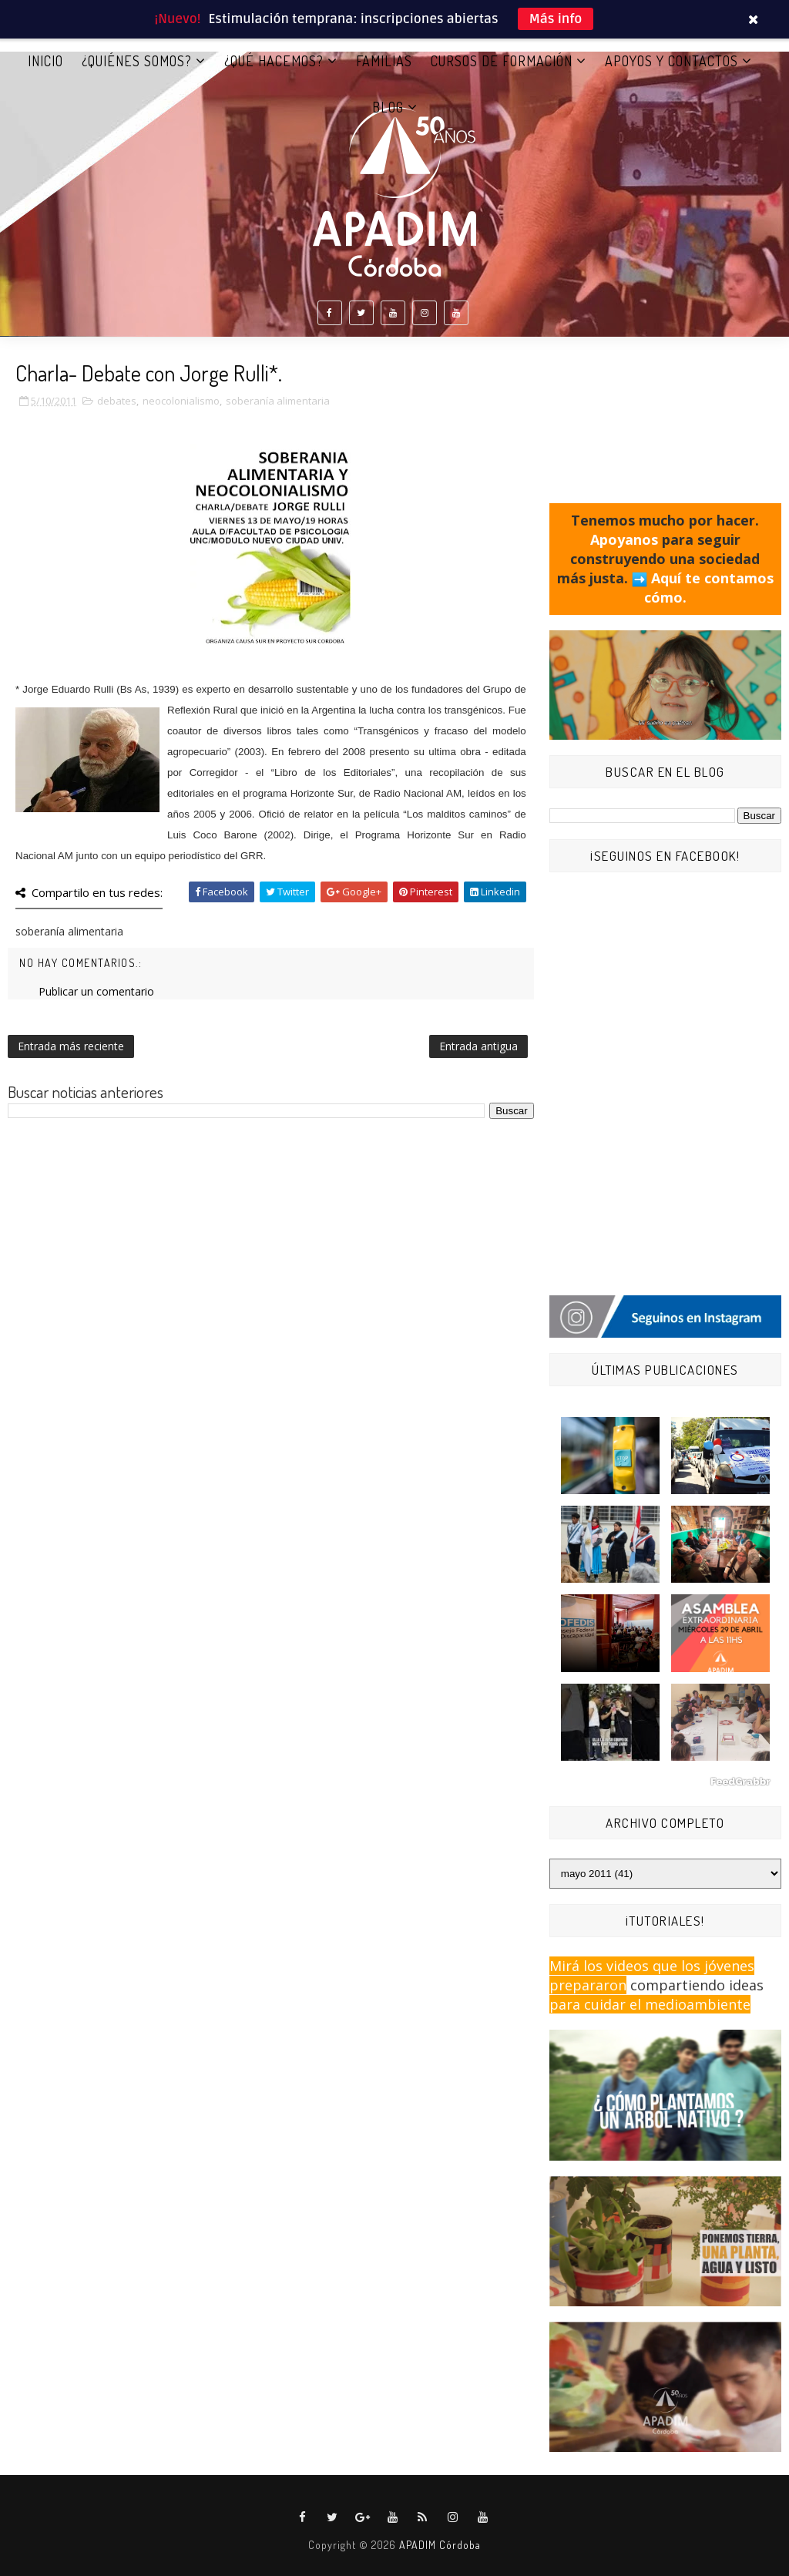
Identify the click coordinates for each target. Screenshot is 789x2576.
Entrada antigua (478, 1046)
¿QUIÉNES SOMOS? (137, 60)
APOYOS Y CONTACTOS (671, 60)
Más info (556, 19)
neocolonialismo (181, 401)
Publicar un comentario (96, 991)
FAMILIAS (384, 60)
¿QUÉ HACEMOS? (274, 60)
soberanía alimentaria (278, 401)
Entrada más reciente (71, 1046)
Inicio (45, 60)
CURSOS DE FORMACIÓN (501, 60)
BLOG (388, 107)
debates (116, 401)
